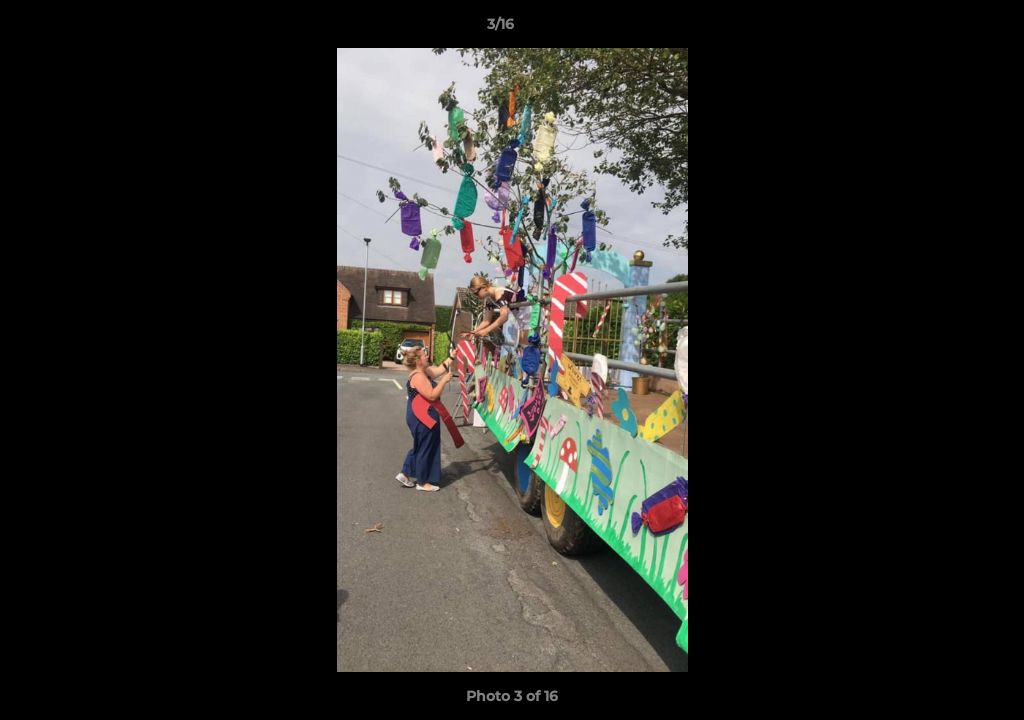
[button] (940, 29)
